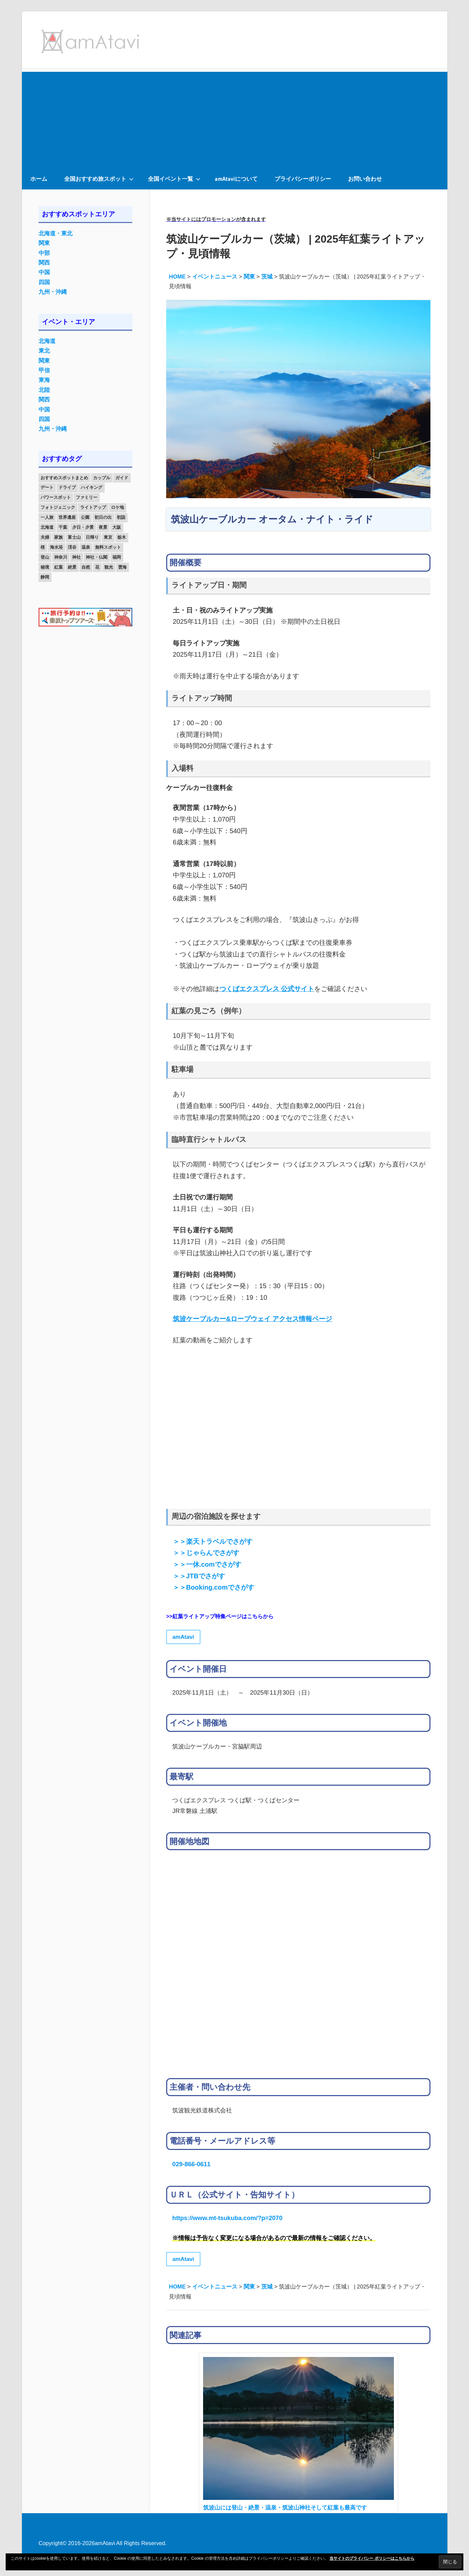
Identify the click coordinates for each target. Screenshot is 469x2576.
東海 (44, 380)
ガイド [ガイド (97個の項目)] (121, 477)
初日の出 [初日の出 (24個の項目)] (103, 517)
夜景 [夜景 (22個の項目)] (103, 527)
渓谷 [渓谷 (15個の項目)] (72, 547)
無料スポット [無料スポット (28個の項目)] (108, 547)
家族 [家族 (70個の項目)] (58, 537)
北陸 (44, 390)
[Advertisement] (234, 118)
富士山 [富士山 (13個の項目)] (74, 537)
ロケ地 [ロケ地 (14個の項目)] (117, 507)
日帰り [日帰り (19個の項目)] (92, 537)
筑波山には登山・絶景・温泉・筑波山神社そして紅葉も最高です (285, 2508)
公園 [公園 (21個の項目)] (85, 517)
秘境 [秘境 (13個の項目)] (45, 567)
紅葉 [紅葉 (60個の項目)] (58, 567)
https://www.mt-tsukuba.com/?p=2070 (227, 2217)
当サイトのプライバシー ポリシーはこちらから (371, 2558)
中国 (44, 272)
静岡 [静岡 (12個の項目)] (45, 577)
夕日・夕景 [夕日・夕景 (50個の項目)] (83, 527)
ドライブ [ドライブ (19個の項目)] (67, 487)
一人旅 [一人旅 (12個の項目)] (47, 517)
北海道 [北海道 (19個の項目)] (47, 527)
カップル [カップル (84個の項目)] (101, 477)
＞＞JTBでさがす (199, 1576)
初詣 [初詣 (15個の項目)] (121, 517)
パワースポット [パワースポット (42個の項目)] (56, 497)
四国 (44, 282)
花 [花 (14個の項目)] (97, 567)
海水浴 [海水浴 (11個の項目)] (56, 547)
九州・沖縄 (53, 292)
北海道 (47, 341)
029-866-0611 (191, 2164)
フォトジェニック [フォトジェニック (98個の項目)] (58, 507)
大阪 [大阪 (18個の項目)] (116, 527)
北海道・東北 (55, 233)
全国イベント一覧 (174, 178)
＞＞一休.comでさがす (207, 1564)
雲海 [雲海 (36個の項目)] (122, 567)
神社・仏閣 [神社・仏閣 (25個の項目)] (96, 557)
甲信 (44, 370)
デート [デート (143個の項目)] (47, 487)
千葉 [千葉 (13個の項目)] (63, 527)
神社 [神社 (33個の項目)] (76, 557)
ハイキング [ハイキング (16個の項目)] (91, 487)
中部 (44, 253)
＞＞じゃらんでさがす (206, 1552)
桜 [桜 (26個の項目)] (43, 547)
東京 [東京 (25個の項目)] (108, 537)
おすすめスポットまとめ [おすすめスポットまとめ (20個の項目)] (64, 477)
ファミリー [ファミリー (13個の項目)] (86, 497)
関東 (44, 243)
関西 (44, 263)
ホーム (38, 178)
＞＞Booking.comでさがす (213, 1587)
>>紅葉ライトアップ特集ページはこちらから (220, 1616)
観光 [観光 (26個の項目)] (108, 567)
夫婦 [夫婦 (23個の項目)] (45, 537)
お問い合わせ (365, 178)
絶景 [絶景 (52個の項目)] (72, 567)
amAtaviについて (236, 178)
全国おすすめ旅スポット (99, 178)
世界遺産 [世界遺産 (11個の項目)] (67, 517)
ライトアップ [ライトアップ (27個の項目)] (93, 507)
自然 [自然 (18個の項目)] (85, 567)
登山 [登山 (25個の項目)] (45, 557)
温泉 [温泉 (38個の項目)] (85, 547)
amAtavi (183, 1637)
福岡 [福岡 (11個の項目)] (116, 557)
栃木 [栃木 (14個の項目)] (121, 537)
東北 (44, 351)
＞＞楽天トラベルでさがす (213, 1541)
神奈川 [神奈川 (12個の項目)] (60, 557)
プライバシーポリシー (303, 178)
